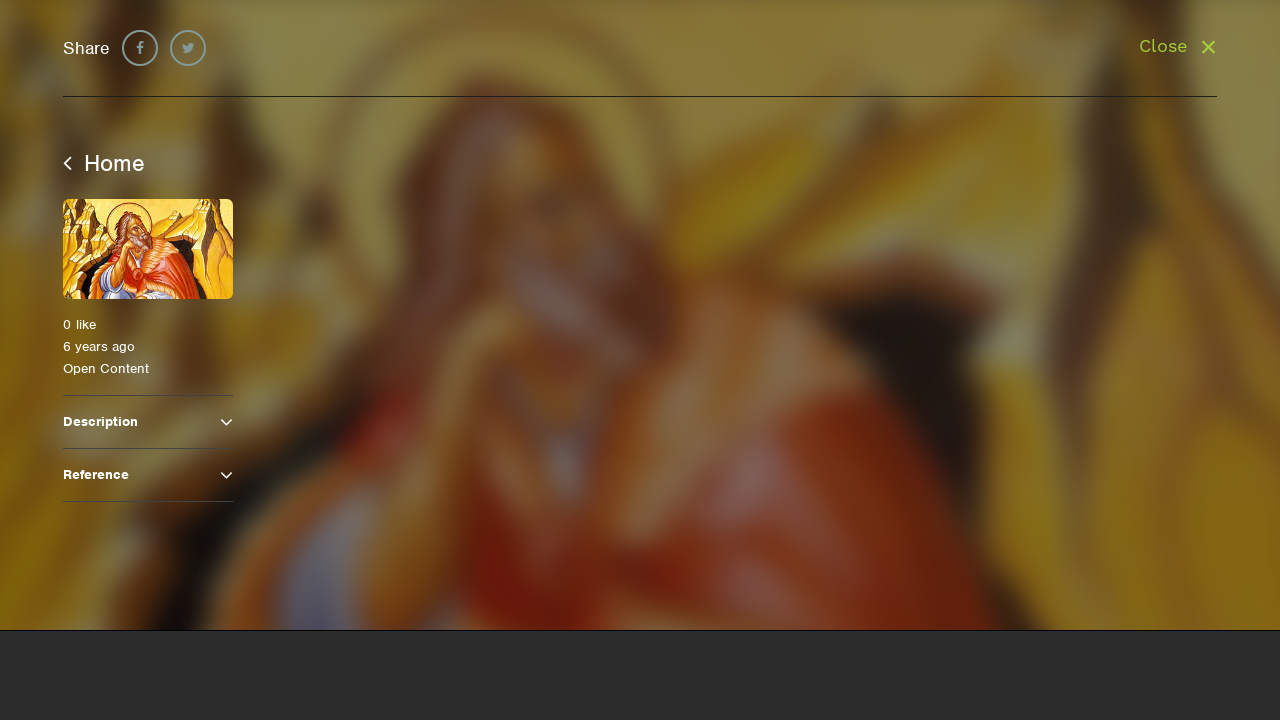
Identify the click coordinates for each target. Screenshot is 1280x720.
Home (104, 163)
